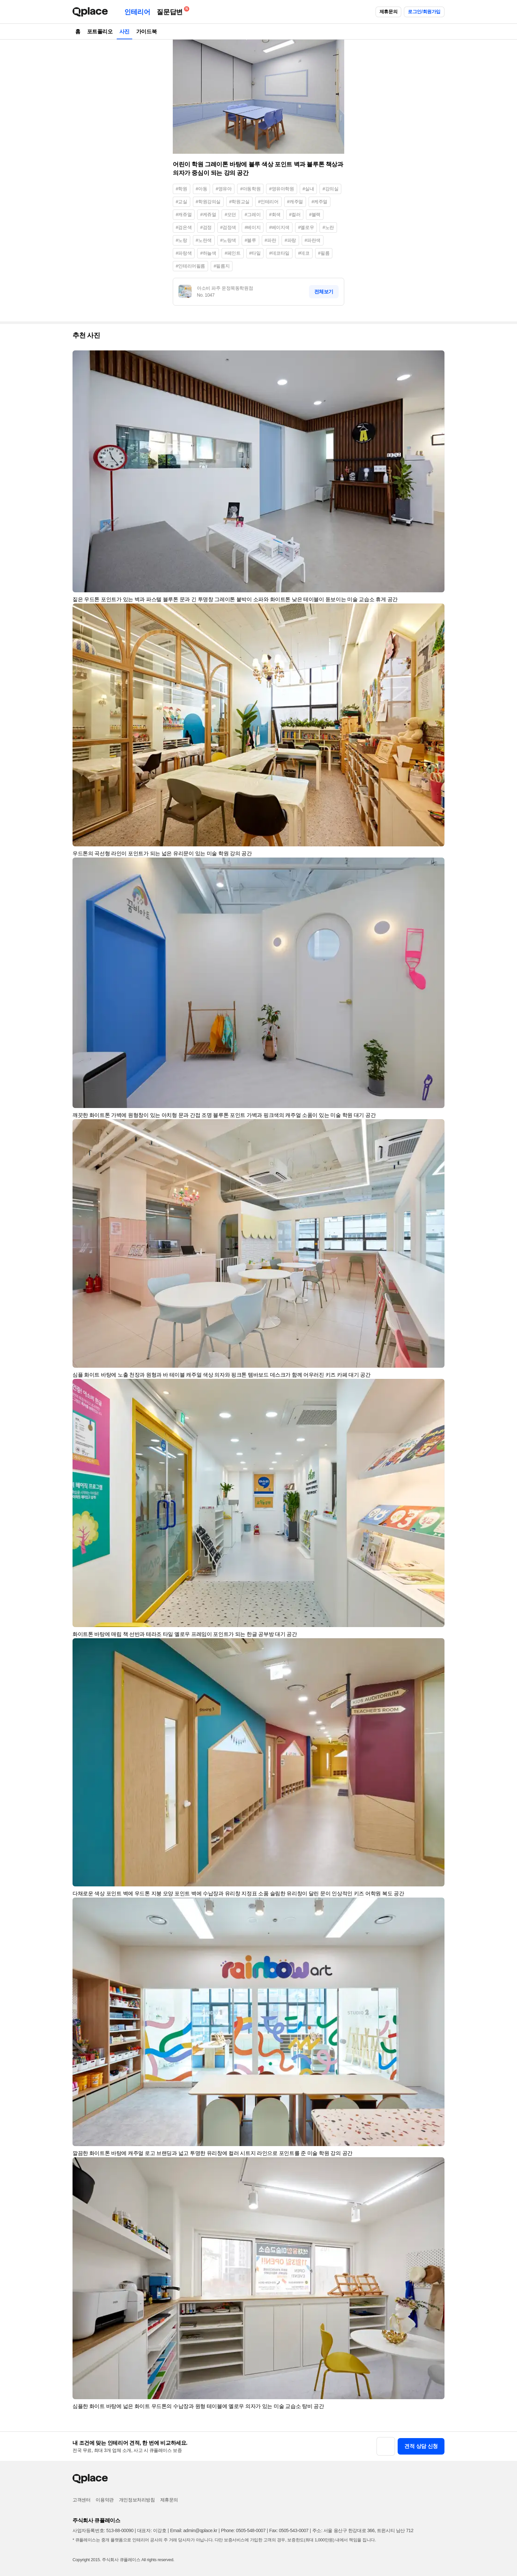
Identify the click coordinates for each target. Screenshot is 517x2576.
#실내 (308, 188)
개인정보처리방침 (137, 2499)
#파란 (270, 240)
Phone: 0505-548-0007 (243, 2530)
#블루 (250, 240)
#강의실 (330, 188)
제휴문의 (388, 11)
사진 (124, 31)
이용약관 (104, 2499)
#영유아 (223, 188)
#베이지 (252, 227)
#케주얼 (319, 201)
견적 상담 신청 (421, 2446)
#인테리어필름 (190, 266)
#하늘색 (208, 253)
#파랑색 (184, 253)
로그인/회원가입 (424, 11)
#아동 (201, 188)
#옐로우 (306, 227)
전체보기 (323, 291)
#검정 (206, 227)
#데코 (304, 253)
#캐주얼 (295, 201)
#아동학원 (250, 188)
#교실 (181, 201)
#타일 (255, 253)
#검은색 (184, 227)
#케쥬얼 (208, 214)
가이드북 (146, 31)
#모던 (230, 214)
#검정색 (228, 227)
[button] (436, 358)
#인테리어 (268, 201)
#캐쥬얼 (184, 214)
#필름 (324, 253)
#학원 (181, 188)
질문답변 (171, 10)
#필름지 (221, 266)
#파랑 (290, 240)
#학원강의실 (208, 201)
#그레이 (252, 214)
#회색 (275, 214)
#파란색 (312, 240)
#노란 (328, 227)
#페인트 (232, 253)
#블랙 (314, 214)
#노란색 (204, 240)
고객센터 (81, 2499)
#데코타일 (279, 253)
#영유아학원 (281, 188)
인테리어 (137, 12)
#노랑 (181, 240)
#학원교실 (239, 201)
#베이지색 (279, 227)
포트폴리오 (100, 31)
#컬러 (295, 214)
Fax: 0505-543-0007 (289, 2530)
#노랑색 (228, 240)
